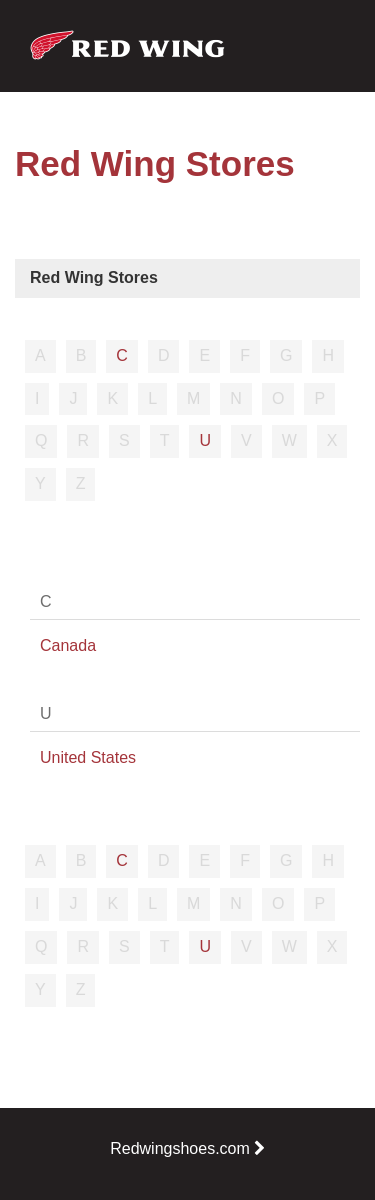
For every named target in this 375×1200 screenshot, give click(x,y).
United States (88, 757)
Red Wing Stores (94, 277)
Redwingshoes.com (187, 1148)
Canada (68, 645)
